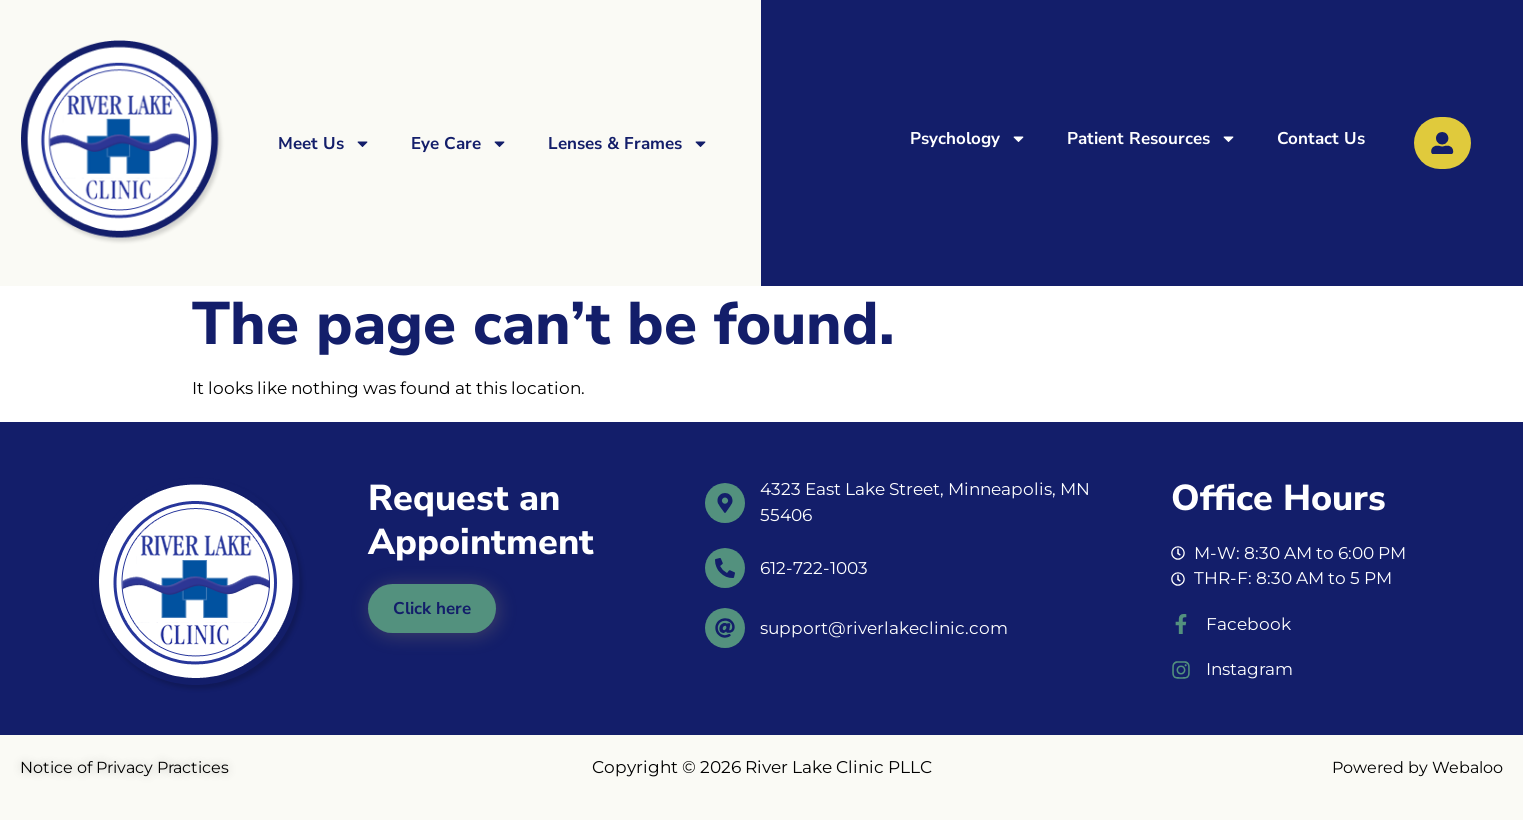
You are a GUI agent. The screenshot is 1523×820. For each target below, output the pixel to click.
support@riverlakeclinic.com (884, 628)
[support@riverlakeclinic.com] (725, 628)
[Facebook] (1181, 624)
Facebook (1248, 624)
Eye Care (459, 143)
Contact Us (1321, 138)
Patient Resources (1152, 138)
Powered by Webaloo (1417, 767)
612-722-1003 (814, 568)
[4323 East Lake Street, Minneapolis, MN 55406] (725, 503)
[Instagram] (1181, 670)
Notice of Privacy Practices (124, 767)
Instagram (1249, 669)
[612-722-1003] (725, 568)
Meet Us (324, 143)
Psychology (968, 138)
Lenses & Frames (628, 143)
